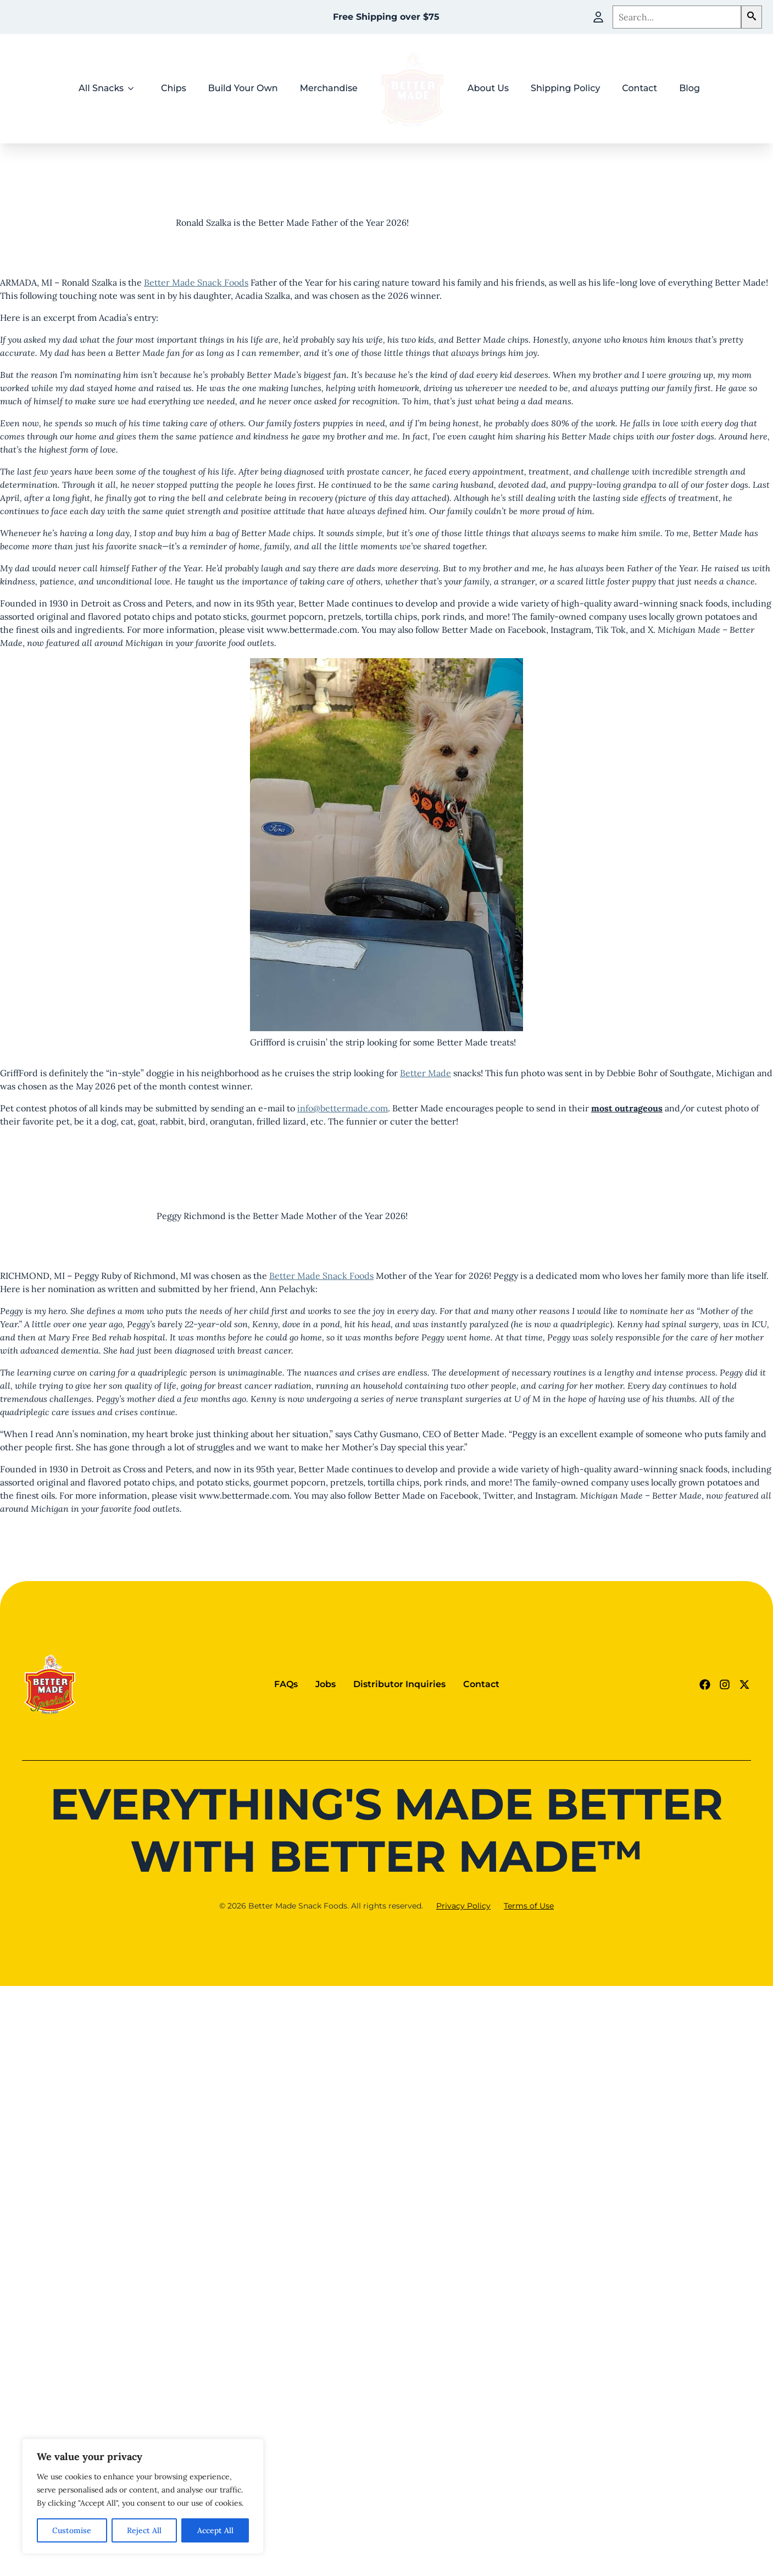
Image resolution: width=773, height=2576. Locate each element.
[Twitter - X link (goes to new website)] (744, 1684)
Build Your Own (243, 88)
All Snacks (101, 88)
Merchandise (329, 88)
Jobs (325, 1684)
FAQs (286, 1684)
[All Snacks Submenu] (134, 88)
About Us (488, 88)
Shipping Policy (565, 88)
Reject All (144, 2530)
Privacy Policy (463, 1906)
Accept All (215, 2530)
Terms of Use (529, 1906)
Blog (689, 88)
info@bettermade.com (342, 1108)
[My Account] (598, 17)
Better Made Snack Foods (196, 282)
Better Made (425, 1072)
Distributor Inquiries (399, 1684)
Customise (71, 2530)
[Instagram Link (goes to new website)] (724, 1684)
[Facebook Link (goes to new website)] (704, 1684)
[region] (143, 2496)
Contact (639, 88)
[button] (751, 17)
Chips (173, 88)
